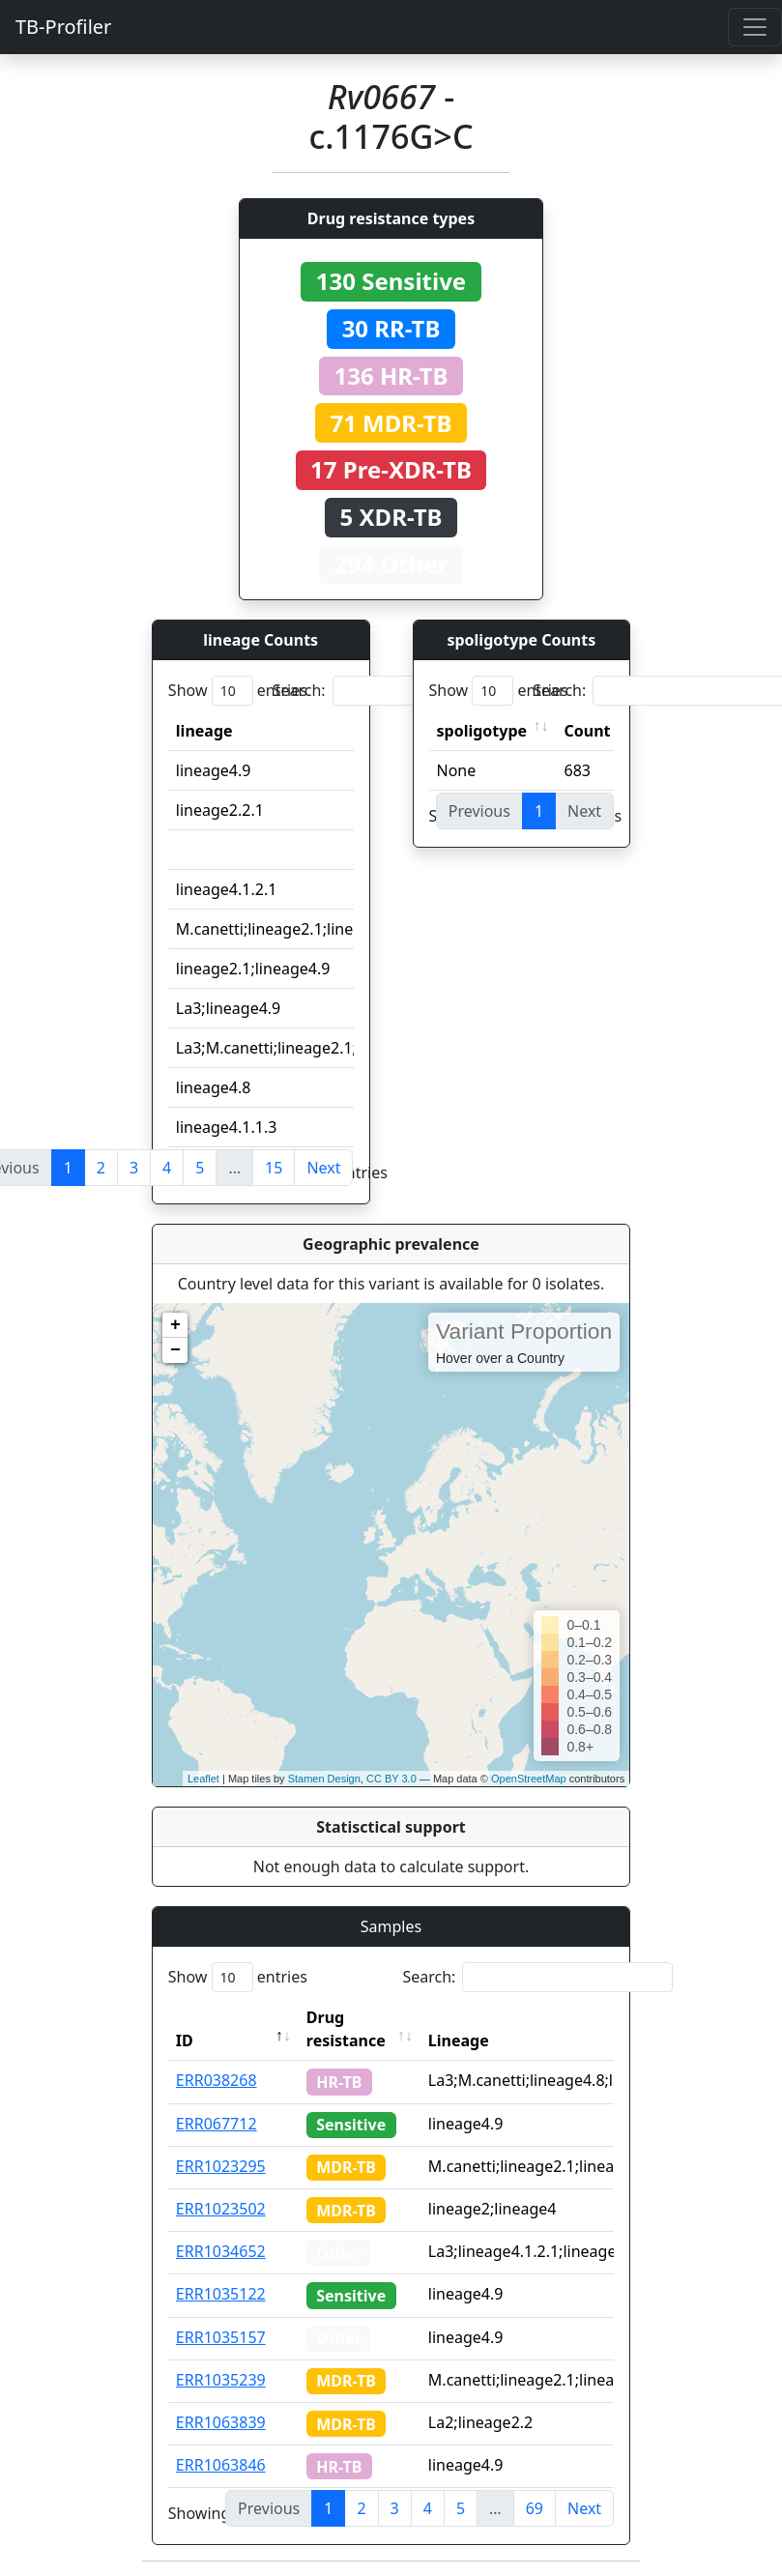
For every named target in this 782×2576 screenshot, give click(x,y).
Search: (408, 691)
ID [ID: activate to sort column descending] (184, 2040)
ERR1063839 (221, 2422)
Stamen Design (324, 1778)
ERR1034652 (221, 2251)
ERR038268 (216, 2080)
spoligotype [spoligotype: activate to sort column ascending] (482, 730)
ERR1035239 (221, 2379)
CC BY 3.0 (391, 1778)
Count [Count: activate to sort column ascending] (588, 730)
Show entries (237, 691)
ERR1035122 (221, 2293)
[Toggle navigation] (755, 27)
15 (273, 1167)
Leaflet (203, 1778)
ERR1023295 (221, 2166)
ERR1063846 (221, 2464)
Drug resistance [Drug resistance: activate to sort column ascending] (346, 2029)
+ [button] (175, 1325)
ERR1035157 (221, 2337)
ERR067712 (216, 2123)
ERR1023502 (221, 2208)
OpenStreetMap (528, 1778)
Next (323, 1167)
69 (534, 2508)
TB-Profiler (63, 27)
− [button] (175, 1350)
